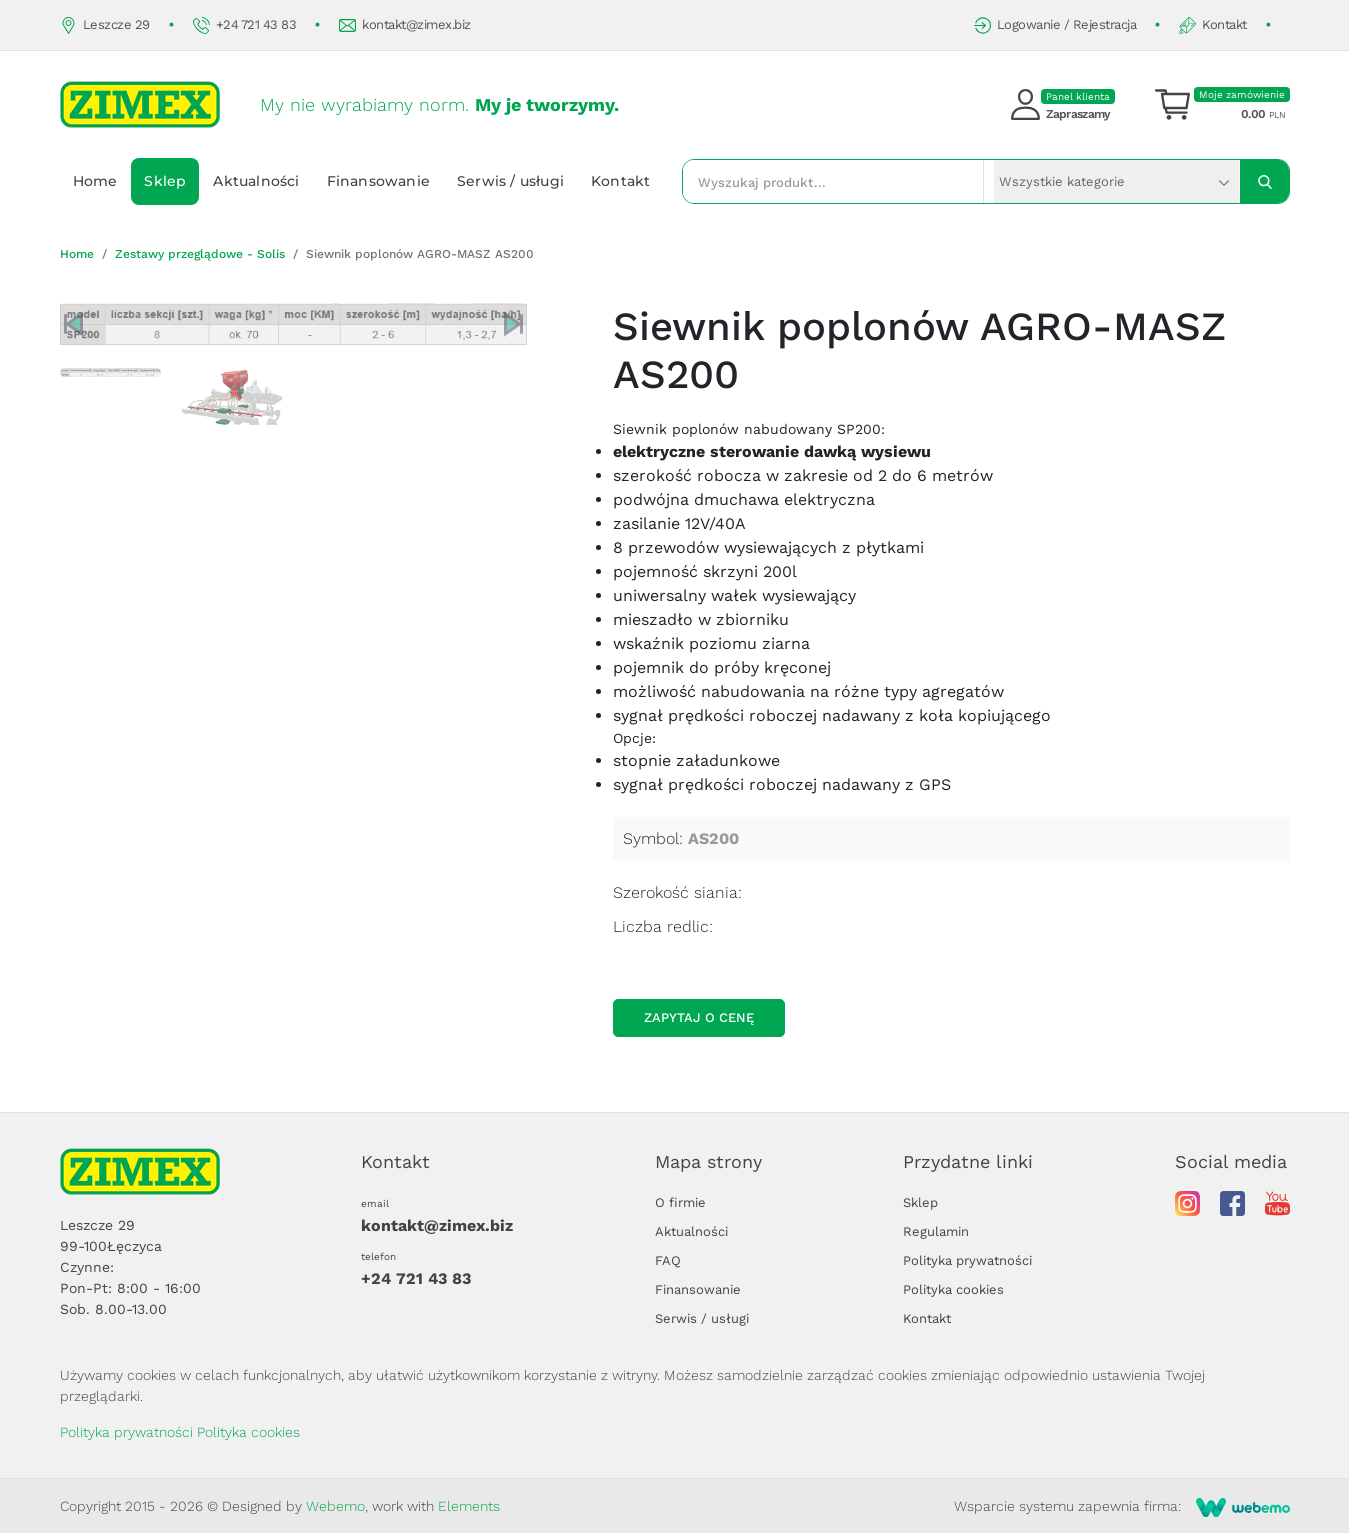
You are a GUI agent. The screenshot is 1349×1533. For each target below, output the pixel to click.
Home (95, 181)
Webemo (335, 1506)
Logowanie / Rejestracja (1055, 25)
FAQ (668, 1260)
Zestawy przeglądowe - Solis (200, 254)
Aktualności (256, 181)
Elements (469, 1506)
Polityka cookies (953, 1289)
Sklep (165, 181)
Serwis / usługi (510, 181)
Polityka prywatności (967, 1260)
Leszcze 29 (105, 25)
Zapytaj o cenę (699, 1017)
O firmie (680, 1202)
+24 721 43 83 (245, 25)
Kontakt (1213, 25)
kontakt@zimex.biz (405, 25)
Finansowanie (378, 181)
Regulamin (936, 1231)
